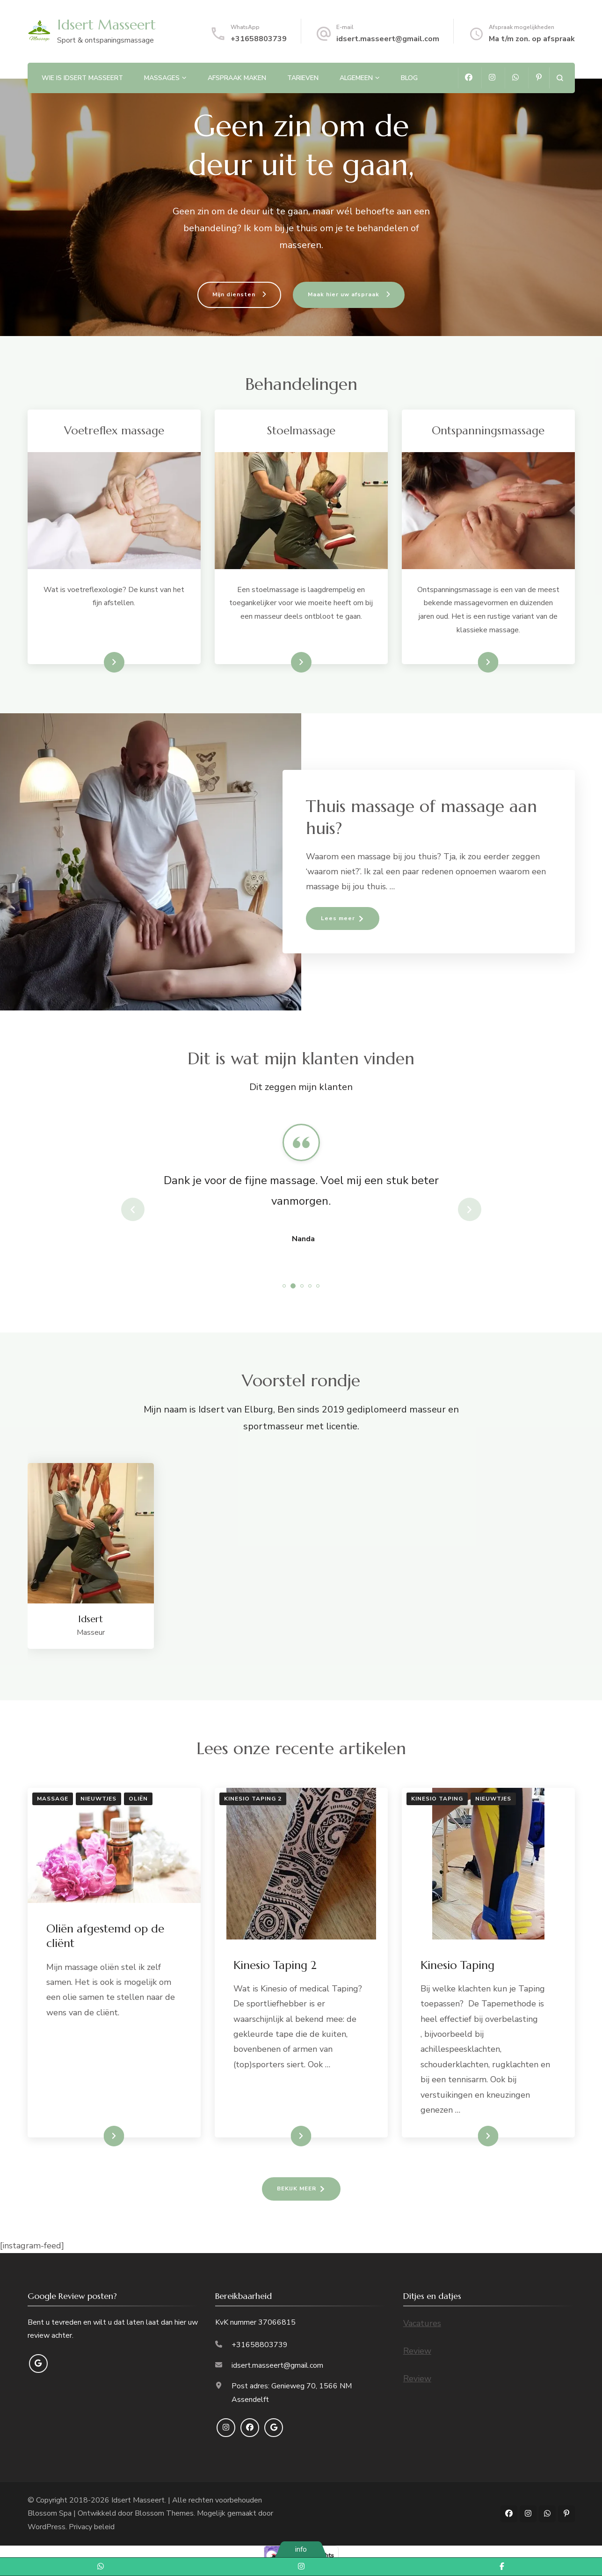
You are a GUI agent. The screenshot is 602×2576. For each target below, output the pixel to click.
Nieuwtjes (98, 1798)
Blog (409, 77)
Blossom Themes (164, 2513)
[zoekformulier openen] (559, 77)
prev (133, 1209)
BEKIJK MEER (296, 2188)
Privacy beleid (92, 2527)
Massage (52, 1798)
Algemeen (356, 77)
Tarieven (303, 77)
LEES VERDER (97, 2136)
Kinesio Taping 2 (253, 1798)
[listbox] (301, 1209)
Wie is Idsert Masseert (82, 77)
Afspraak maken (237, 77)
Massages (162, 77)
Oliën (138, 1798)
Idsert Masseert (106, 24)
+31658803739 (259, 39)
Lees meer (473, 662)
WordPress (46, 2527)
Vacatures (422, 2323)
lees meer (99, 662)
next (469, 1209)
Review (417, 2350)
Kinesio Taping (437, 1798)
